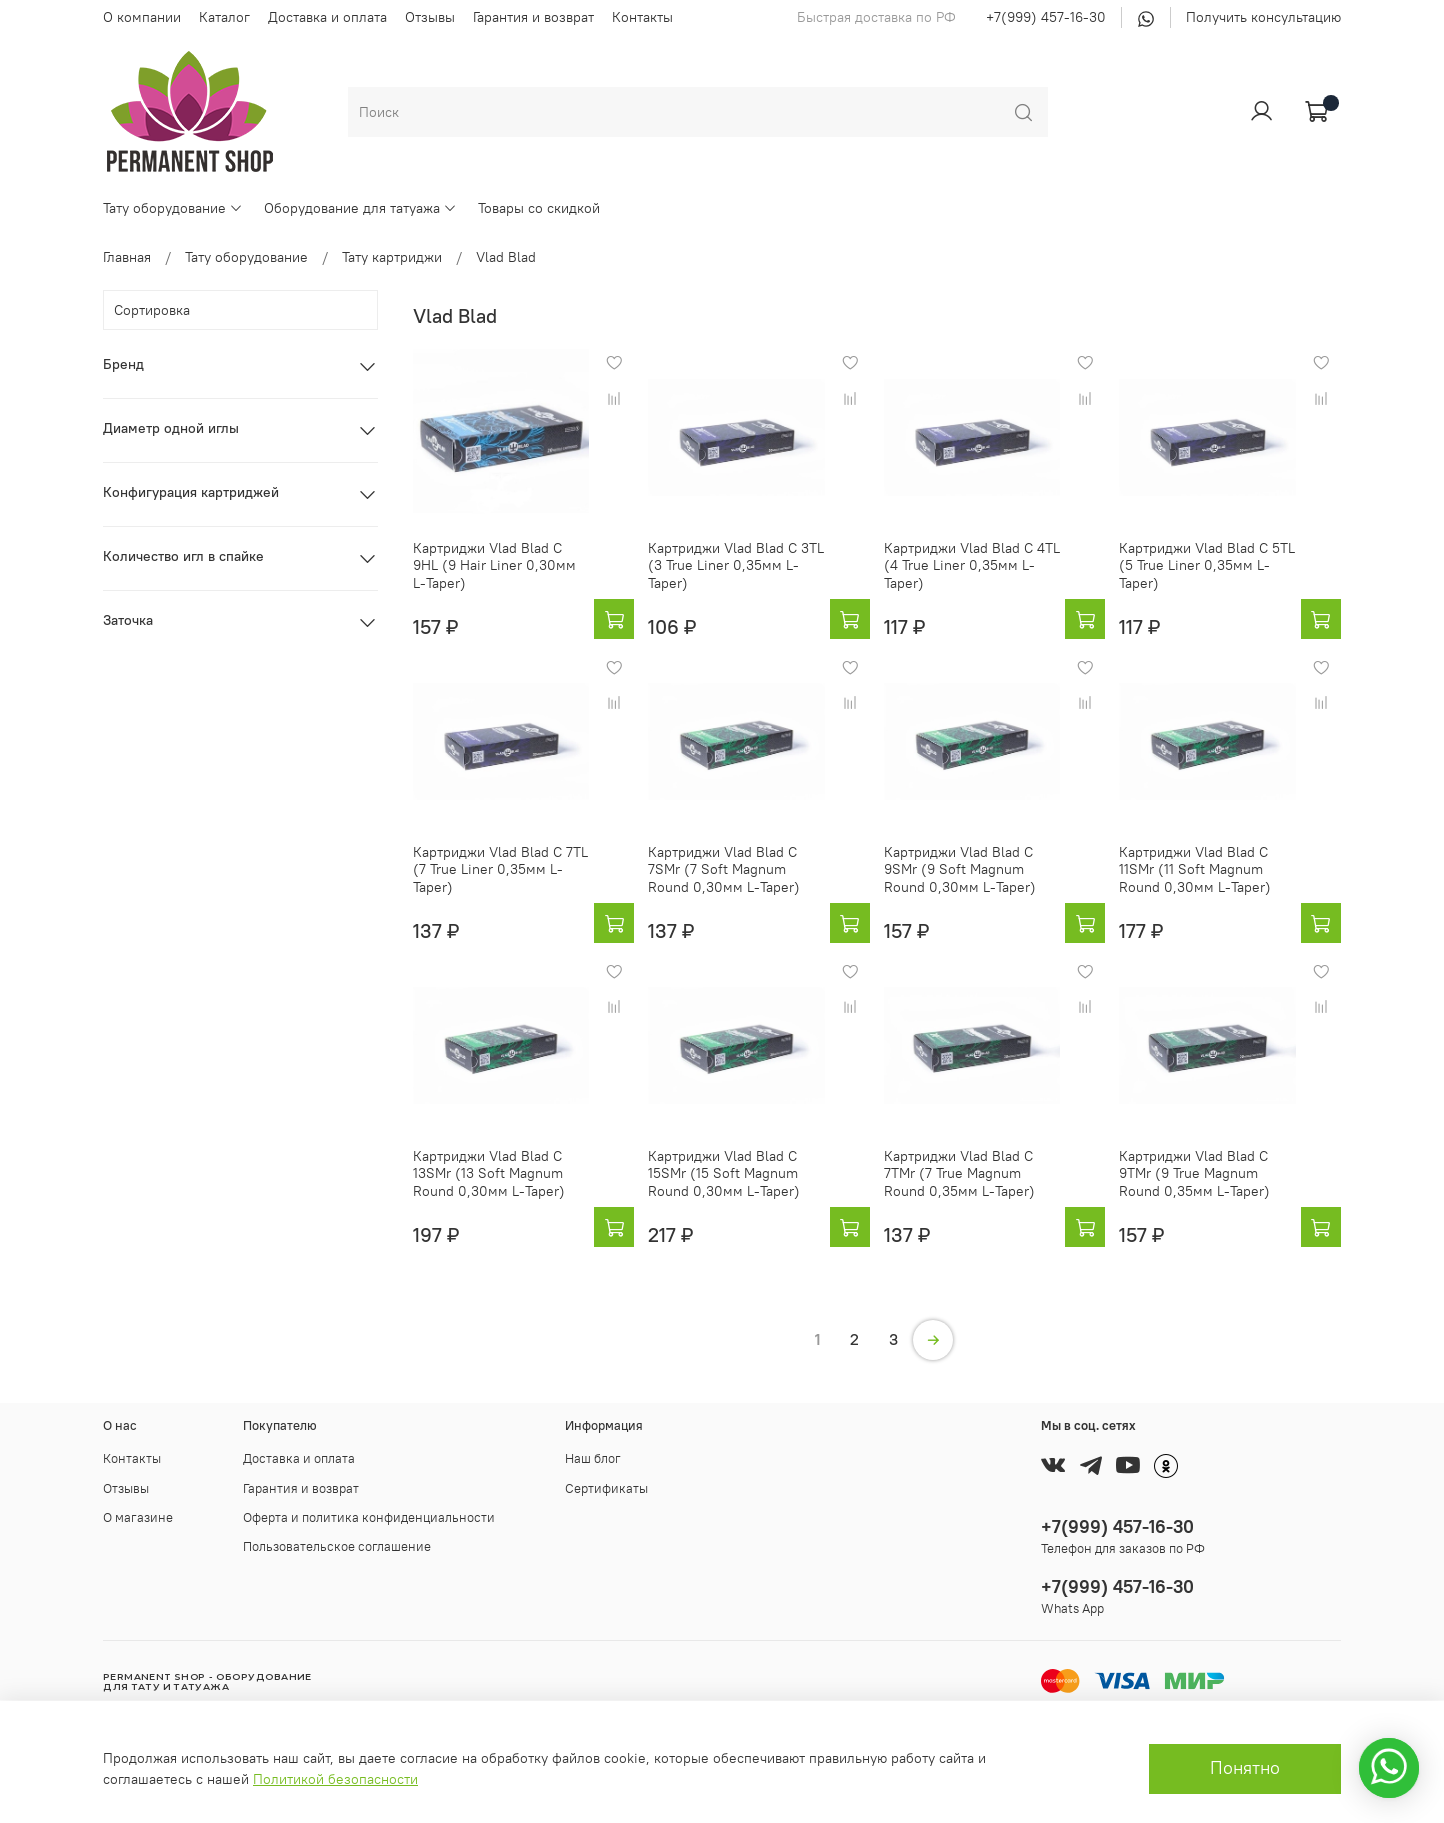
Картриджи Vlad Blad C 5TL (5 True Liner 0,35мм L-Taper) (1207, 565)
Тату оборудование (173, 208)
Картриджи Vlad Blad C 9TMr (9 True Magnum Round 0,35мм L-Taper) (1194, 1173)
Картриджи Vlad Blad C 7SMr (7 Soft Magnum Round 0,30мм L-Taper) (724, 869)
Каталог (224, 17)
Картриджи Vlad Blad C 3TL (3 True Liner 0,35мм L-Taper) (736, 565)
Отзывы (430, 17)
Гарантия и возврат (533, 17)
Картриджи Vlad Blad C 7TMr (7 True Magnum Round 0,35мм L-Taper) (959, 1173)
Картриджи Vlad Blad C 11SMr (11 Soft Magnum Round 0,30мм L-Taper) (1195, 869)
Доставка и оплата (327, 17)
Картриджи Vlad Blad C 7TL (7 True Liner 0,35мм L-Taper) (500, 869)
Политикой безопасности (335, 1779)
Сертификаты (606, 1488)
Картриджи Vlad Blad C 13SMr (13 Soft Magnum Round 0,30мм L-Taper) (489, 1173)
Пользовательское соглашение (337, 1546)
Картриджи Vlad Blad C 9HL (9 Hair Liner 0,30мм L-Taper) (494, 565)
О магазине (138, 1517)
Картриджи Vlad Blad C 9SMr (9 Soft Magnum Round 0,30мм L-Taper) (960, 869)
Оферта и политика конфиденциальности (369, 1517)
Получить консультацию (1263, 17)
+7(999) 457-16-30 (1046, 17)
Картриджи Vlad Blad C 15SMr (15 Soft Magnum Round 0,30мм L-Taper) (724, 1173)
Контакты (642, 17)
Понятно (1245, 1768)
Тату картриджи (392, 257)
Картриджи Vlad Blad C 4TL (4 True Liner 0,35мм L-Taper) (972, 565)
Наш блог (593, 1458)
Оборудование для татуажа (360, 208)
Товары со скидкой (539, 208)
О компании (142, 17)
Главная (127, 257)
